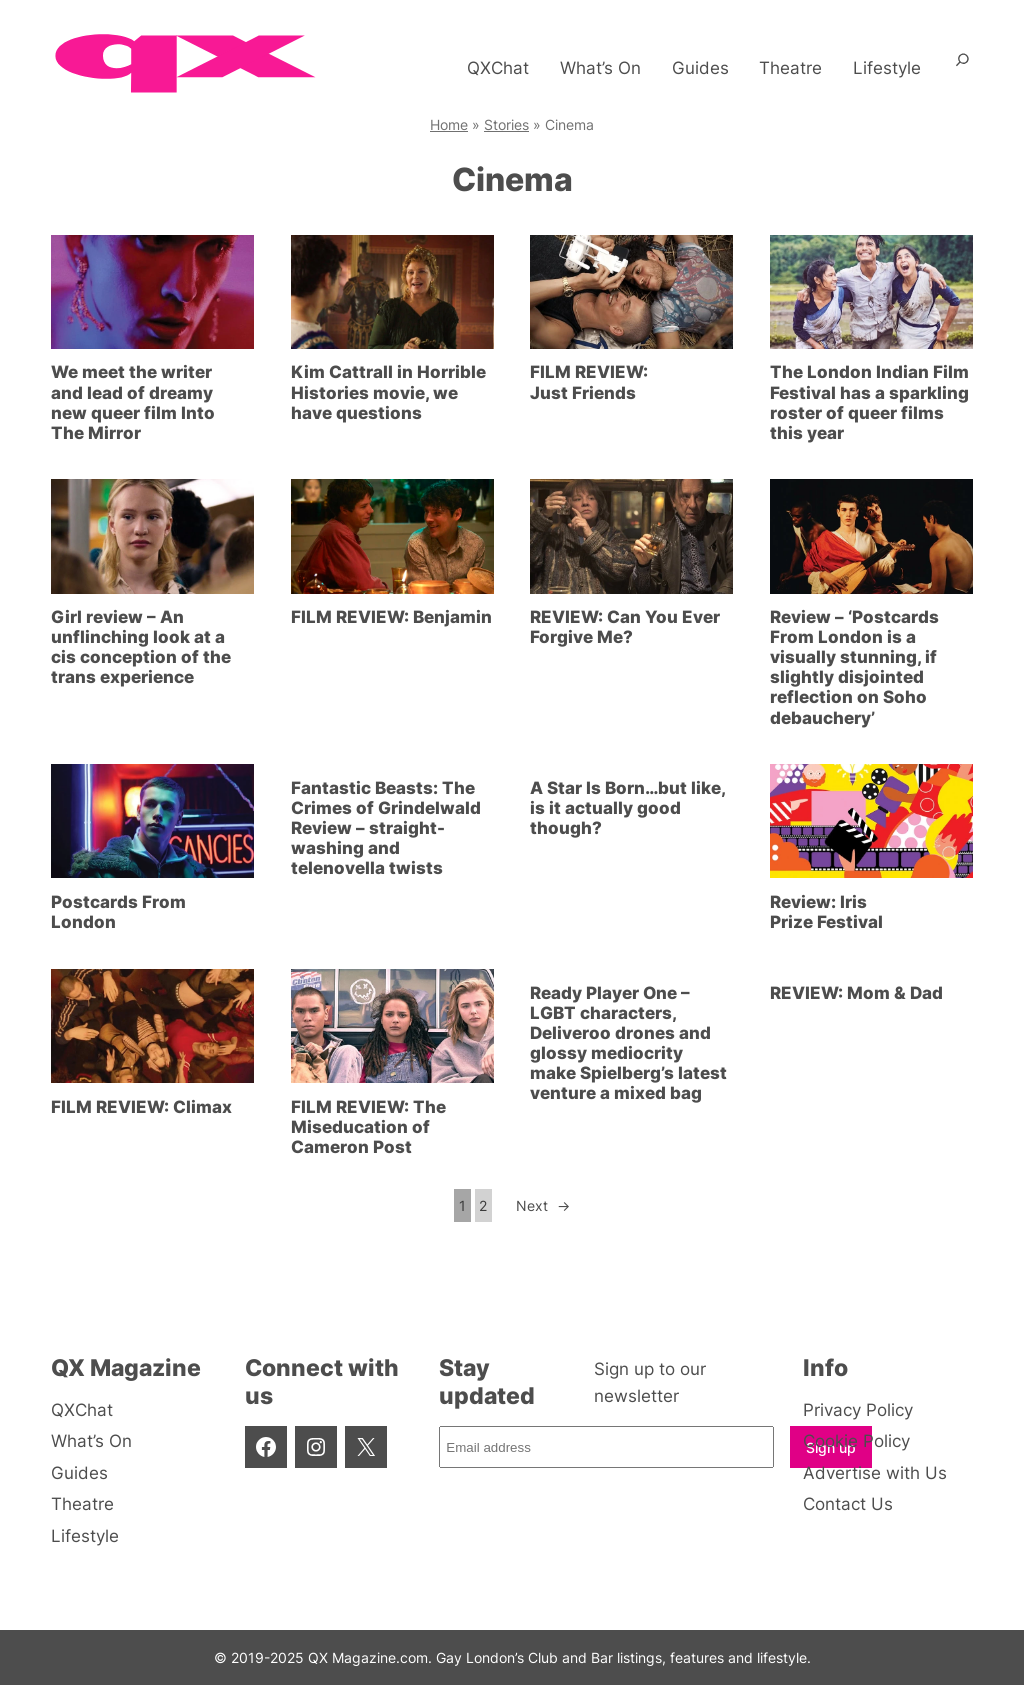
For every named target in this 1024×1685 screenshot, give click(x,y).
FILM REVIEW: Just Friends (589, 382)
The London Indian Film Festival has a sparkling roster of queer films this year (869, 402)
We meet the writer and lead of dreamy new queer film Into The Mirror (133, 402)
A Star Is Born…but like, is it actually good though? (627, 808)
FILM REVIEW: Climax (141, 1107)
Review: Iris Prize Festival (826, 912)
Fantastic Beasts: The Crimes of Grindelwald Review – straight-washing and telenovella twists (386, 828)
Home (449, 124)
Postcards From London (118, 912)
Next (543, 1205)
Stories (506, 124)
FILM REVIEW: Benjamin (391, 617)
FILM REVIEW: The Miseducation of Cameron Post (368, 1127)
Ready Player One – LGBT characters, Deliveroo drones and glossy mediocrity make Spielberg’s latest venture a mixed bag (628, 1043)
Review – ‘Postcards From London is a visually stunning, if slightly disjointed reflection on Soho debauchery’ (854, 667)
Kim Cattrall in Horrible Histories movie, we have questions (388, 392)
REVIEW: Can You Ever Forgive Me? (625, 627)
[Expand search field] (962, 68)
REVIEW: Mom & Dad (856, 993)
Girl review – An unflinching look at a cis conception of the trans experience (141, 647)
